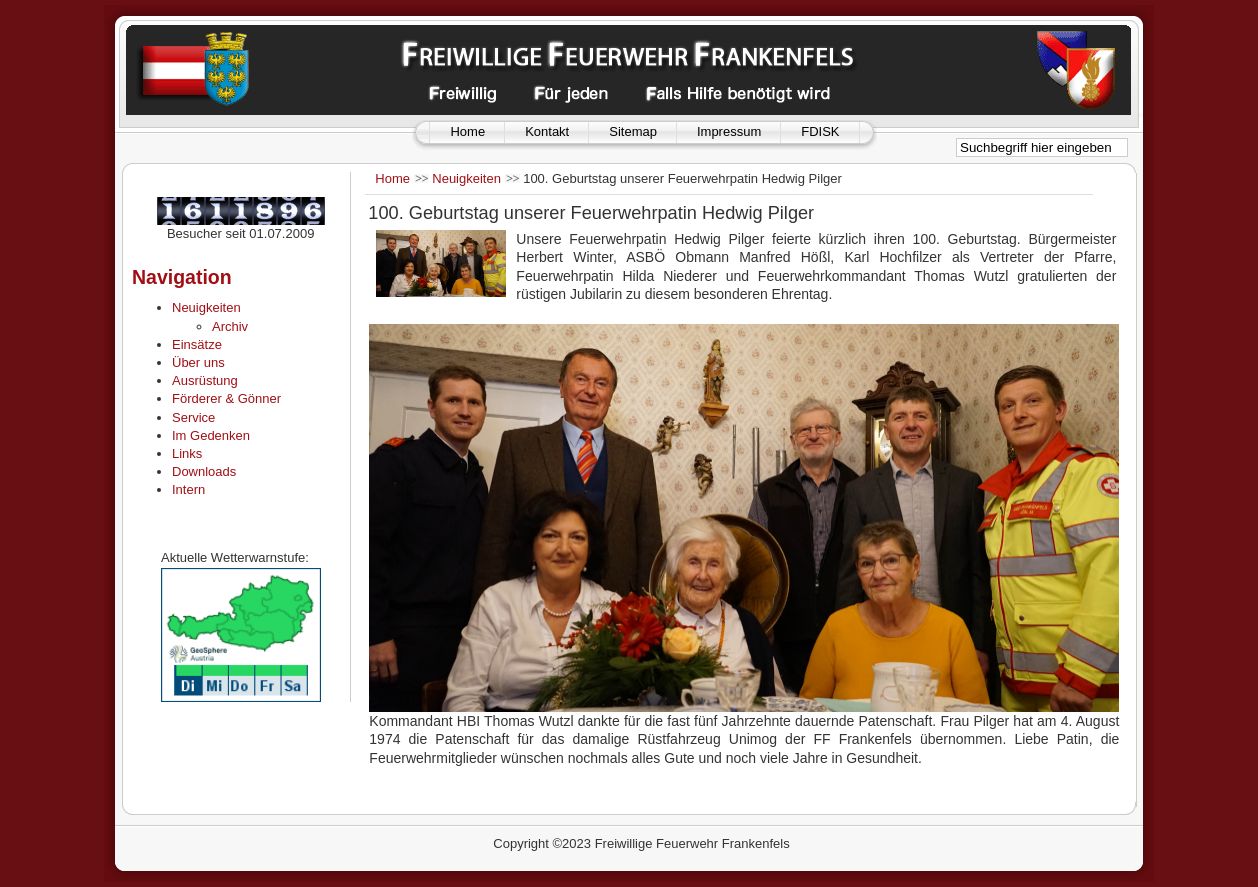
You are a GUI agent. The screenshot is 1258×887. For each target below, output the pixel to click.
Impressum (729, 131)
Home (467, 131)
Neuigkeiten (466, 178)
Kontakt (547, 131)
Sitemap (633, 131)
